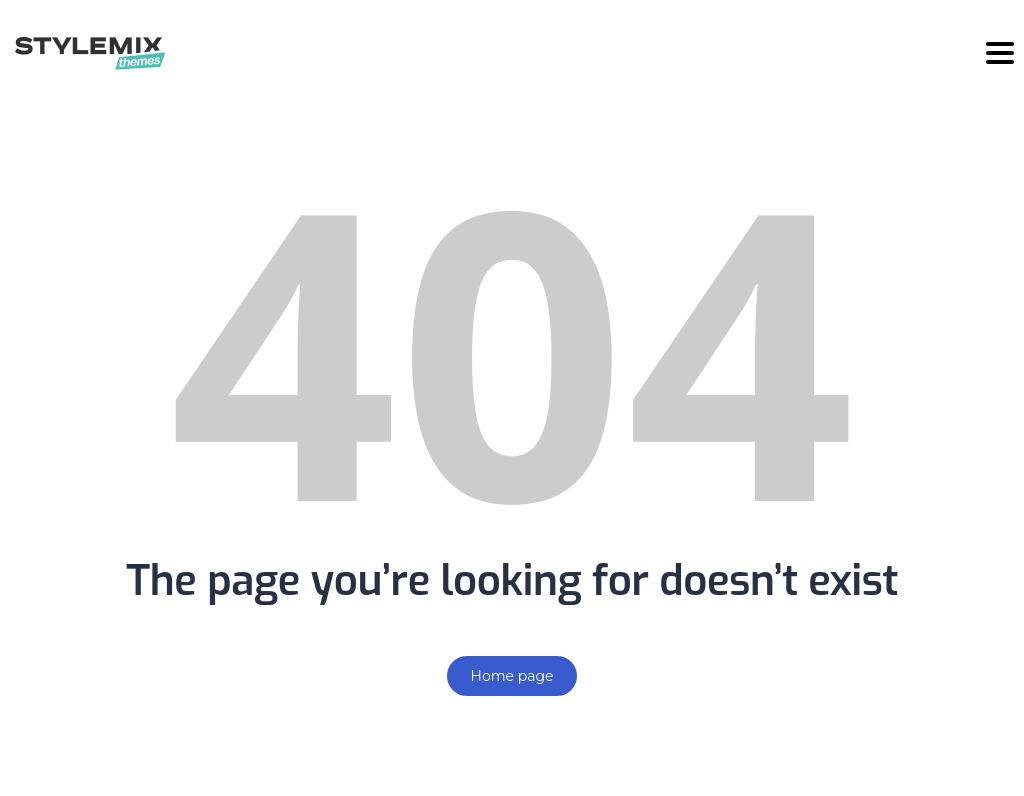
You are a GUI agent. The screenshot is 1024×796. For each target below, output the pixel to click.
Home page (512, 676)
